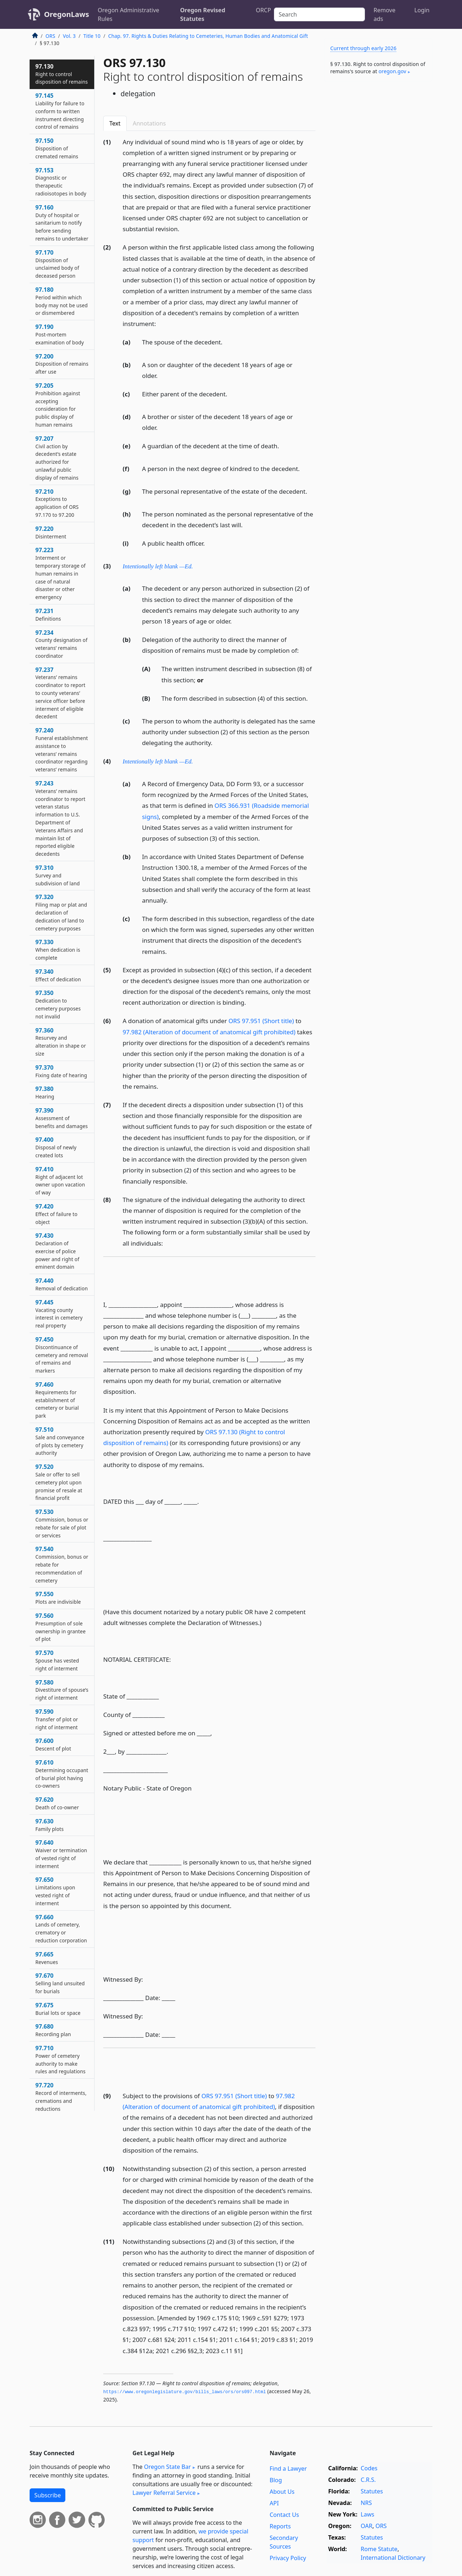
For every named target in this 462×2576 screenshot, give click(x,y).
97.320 (61, 912)
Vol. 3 (69, 35)
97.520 (58, 1482)
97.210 (57, 503)
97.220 (50, 532)
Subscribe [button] (47, 2495)
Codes (369, 2468)
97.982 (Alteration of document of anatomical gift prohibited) (209, 1032)
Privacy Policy (288, 2558)
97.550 (58, 1597)
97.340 (58, 975)
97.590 (56, 1719)
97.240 (61, 749)
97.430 (57, 1251)
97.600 (53, 1744)
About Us (282, 2492)
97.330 (57, 949)
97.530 (61, 1523)
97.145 (59, 111)
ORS (50, 35)
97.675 (57, 2008)
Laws (367, 2514)
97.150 (56, 148)
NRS (366, 2503)
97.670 (60, 1983)
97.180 (61, 301)
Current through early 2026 (363, 48)
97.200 (61, 363)
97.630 (49, 1824)
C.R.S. (368, 2480)
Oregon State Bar (167, 2467)
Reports (280, 2526)
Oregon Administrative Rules (128, 14)
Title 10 (92, 35)
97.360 (60, 1041)
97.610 (61, 1773)
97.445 (59, 1313)
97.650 (55, 1891)
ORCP (263, 10)
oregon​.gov (392, 71)
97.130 (61, 73)
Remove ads (384, 14)
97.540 (61, 1564)
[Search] (319, 14)
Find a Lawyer (288, 2468)
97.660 (61, 1928)
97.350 (58, 1004)
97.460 (57, 1400)
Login (422, 10)
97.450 (61, 1354)
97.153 (60, 181)
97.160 (61, 222)
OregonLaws (66, 14)
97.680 (53, 2030)
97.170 (57, 263)
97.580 (61, 1689)
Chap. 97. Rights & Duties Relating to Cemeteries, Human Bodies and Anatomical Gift (208, 35)
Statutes (372, 2491)
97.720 (61, 2096)
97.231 (48, 614)
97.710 (60, 2059)
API (274, 2503)
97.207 (56, 458)
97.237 (60, 693)
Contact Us (284, 2515)
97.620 (57, 1803)
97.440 (61, 1284)
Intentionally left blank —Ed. (158, 566)
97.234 (61, 644)
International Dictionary (393, 2558)
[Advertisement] (378, 200)
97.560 (60, 1627)
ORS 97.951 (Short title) (261, 1021)
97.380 (44, 1092)
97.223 (60, 573)
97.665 (46, 1957)
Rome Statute (379, 2549)
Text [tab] (115, 123)
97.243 (60, 818)
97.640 (61, 1854)
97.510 (59, 1441)
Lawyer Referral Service (164, 2493)
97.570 (57, 1660)
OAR (366, 2526)
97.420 (56, 1213)
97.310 (57, 875)
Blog (276, 2480)
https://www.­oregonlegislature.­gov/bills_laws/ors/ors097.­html (184, 2392)
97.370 (61, 1071)
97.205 (57, 405)
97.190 (59, 334)
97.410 (60, 1180)
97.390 (61, 1118)
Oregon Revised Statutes (202, 14)
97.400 (56, 1147)
